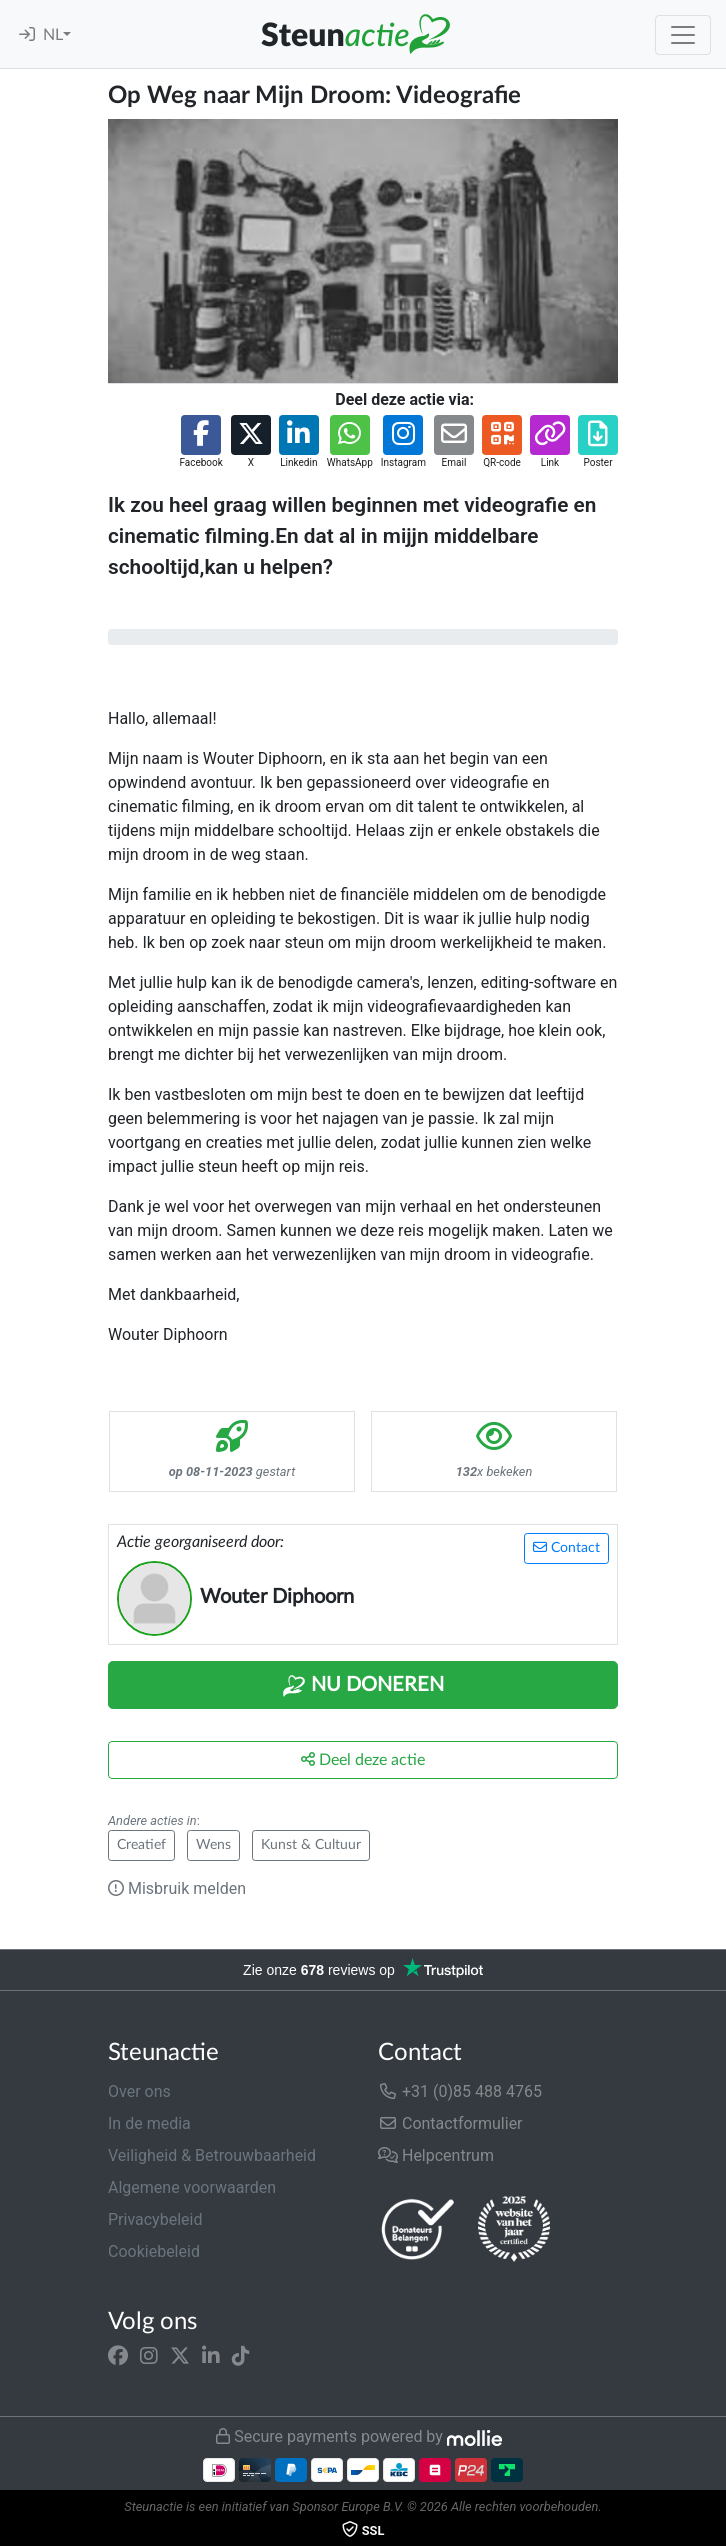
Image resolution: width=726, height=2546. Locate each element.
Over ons (139, 2091)
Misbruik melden (177, 1888)
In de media (149, 2123)
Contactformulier (450, 2123)
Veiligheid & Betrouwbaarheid (212, 2155)
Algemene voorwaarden (192, 2187)
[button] (200, 442)
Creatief (141, 1845)
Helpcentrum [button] (436, 2155)
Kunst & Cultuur (311, 1845)
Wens (213, 1845)
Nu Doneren (363, 1686)
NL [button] (53, 35)
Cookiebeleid (154, 2251)
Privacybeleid (155, 2219)
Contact (566, 1547)
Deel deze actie (363, 1759)
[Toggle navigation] (683, 35)
